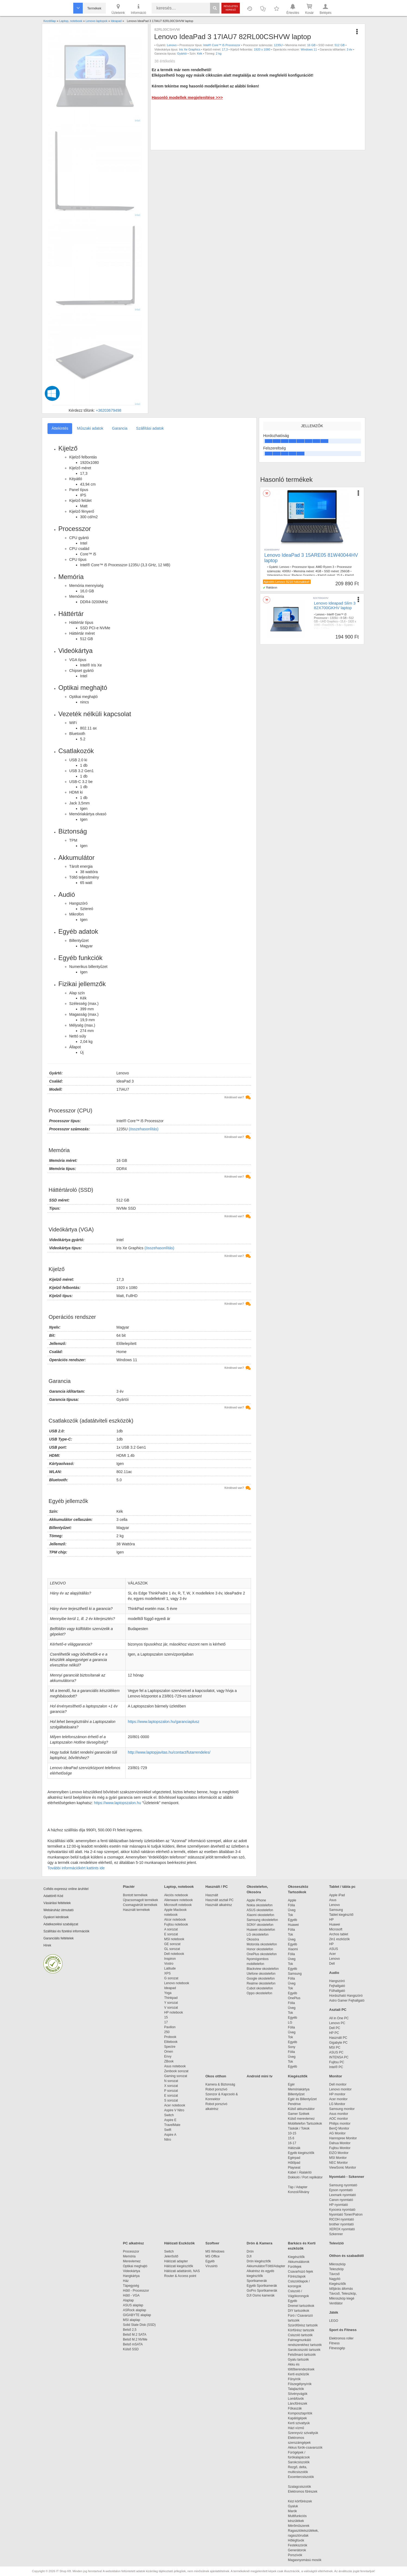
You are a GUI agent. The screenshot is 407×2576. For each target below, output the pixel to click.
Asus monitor (338, 2114)
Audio (334, 1973)
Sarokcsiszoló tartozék (304, 2350)
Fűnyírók (294, 2379)
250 (167, 2032)
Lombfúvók (296, 2399)
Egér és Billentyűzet (302, 2099)
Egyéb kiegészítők (301, 2153)
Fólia (291, 1905)
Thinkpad (170, 1998)
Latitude (170, 1968)
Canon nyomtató (341, 2200)
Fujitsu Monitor (340, 2148)
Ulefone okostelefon (261, 1974)
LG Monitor (337, 2104)
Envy (167, 2056)
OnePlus (294, 1998)
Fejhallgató (337, 1986)
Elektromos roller (341, 2338)
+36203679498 (108, 410)
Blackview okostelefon (263, 1969)
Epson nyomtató (341, 2190)
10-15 (292, 2133)
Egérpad (294, 2158)
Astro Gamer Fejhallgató (346, 2000)
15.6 (339, 575)
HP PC (334, 2033)
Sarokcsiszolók (300, 2462)
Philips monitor (340, 2123)
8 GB (344, 618)
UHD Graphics (329, 621)
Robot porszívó (216, 2089)
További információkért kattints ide (76, 1868)
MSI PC (334, 2047)
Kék (199, 53)
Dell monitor (337, 2084)
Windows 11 (309, 49)
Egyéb (292, 1920)
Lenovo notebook (176, 1983)
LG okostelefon (258, 1934)
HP (331, 1919)
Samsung (295, 1974)
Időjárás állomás (341, 2289)
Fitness (334, 2343)
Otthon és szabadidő (346, 2256)
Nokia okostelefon (259, 1905)
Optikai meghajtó (135, 2266)
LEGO (333, 2321)
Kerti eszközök (298, 2374)
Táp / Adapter (297, 2187)
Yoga (167, 1993)
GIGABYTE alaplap (138, 2315)
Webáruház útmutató (58, 1910)
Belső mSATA (133, 2344)
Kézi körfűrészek (302, 2501)
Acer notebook (174, 2105)
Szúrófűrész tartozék (303, 2325)
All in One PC (339, 2018)
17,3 (225, 49)
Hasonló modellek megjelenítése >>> (187, 97)
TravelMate (173, 2125)
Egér (291, 2084)
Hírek (47, 1945)
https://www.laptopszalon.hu (117, 1803)
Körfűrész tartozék (301, 2330)
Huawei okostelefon (261, 1930)
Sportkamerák (257, 2281)
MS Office (212, 2256)
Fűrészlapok (299, 2276)
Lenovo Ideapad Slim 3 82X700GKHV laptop (334, 605)
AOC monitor (338, 2119)
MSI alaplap (131, 2320)
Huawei (293, 1925)
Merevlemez (132, 2261)
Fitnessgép (337, 2348)
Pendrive (294, 2104)
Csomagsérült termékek (140, 1905)
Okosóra (253, 1939)
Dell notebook (174, 1954)
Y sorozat (171, 2003)
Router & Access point (180, 2276)
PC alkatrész (133, 2243)
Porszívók (295, 2555)
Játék (333, 2312)
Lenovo (172, 45)
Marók (296, 2511)
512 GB (340, 45)
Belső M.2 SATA (134, 2334)
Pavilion (170, 2027)
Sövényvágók (300, 2394)
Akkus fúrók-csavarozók (305, 2447)
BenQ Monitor (339, 2128)
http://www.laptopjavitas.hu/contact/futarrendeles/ (169, 1752)
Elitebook (170, 2042)
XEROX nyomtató (342, 2229)
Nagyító (334, 2279)
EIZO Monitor (338, 2153)
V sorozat (171, 2007)
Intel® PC (336, 2067)
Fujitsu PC (336, 2062)
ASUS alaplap (134, 2305)
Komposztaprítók (300, 2413)
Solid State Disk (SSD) (139, 2325)
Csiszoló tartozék (300, 2335)
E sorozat (171, 1934)
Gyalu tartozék (298, 2359)
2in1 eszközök (339, 1939)
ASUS (333, 1949)
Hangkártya (131, 2276)
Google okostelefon (261, 1978)
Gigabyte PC (338, 2043)
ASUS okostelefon (260, 1910)
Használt (211, 1895)
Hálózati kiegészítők (178, 2266)
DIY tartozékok (298, 2311)
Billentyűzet (296, 2094)
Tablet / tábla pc (342, 1887)
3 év (349, 49)
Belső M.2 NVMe (136, 2339)
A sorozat (171, 1929)
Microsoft (335, 1929)
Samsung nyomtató (343, 2185)
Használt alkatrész (218, 1905)
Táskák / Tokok (299, 2128)
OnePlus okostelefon (262, 1954)
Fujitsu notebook (176, 1924)
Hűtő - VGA (131, 2295)
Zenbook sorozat (176, 2071)
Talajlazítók (296, 2389)
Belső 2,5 (129, 2330)
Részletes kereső (231, 8)
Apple (292, 1900)
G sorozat (171, 1978)
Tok (290, 1915)
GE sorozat (173, 1944)
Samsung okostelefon (262, 1920)
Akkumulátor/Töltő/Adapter (266, 2266)
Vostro (168, 1963)
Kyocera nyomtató (342, 2210)
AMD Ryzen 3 (325, 566)
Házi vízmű (296, 2428)
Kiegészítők (297, 2076)
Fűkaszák (295, 2408)
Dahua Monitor (340, 2143)
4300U (286, 571)
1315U (334, 618)
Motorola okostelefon (262, 1944)
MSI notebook (174, 1939)
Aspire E (170, 2120)
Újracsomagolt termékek (140, 1900)
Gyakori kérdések (56, 1917)
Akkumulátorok (301, 2262)
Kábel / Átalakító (300, 2172)
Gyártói (182, 53)
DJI (249, 2256)
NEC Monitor (338, 2163)
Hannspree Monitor (343, 2138)
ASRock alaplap (135, 2310)
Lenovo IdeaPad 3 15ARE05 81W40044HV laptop (311, 557)
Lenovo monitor (340, 2089)
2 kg (218, 53)
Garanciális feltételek (58, 1938)
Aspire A (170, 2135)
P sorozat (171, 2091)
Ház (126, 2281)
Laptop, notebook (179, 1887)
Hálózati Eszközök (179, 2243)
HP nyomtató (338, 2205)
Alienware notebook (178, 1900)
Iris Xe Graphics (189, 49)
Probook (170, 2037)
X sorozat (171, 2086)
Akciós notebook (176, 1895)
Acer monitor (338, 2099)
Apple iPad (337, 1895)
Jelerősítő (171, 2256)
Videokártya (131, 2271)
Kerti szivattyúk (299, 2423)
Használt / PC (216, 1887)
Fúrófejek (297, 2267)
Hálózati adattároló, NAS (182, 2271)
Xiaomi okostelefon (260, 1915)
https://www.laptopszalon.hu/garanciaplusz (163, 1721)
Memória (129, 2256)
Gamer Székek (298, 2114)
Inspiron (170, 1959)
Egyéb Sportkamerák (263, 2286)
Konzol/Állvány (298, 2192)
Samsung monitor (342, 2109)
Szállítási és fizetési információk (66, 1931)
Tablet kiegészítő (341, 1915)
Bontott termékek (135, 1895)
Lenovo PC (337, 2023)
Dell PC (334, 2028)
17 (166, 2022)
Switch (169, 2115)
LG (290, 2022)
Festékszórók (297, 2545)
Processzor (131, 2251)
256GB (344, 571)
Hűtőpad (294, 2163)
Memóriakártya (298, 2089)
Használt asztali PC (219, 1900)
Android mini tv (259, 2076)
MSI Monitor (338, 2158)
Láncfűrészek (300, 2403)
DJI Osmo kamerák (261, 2295)
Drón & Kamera (259, 2243)
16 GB (311, 45)
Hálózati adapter (176, 2261)
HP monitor (337, 2094)
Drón (250, 2251)
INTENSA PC (338, 2057)
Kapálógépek (297, 2418)
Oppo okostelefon (259, 1993)
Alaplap (128, 2300)
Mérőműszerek (298, 2526)
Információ (138, 9)
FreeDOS (328, 625)
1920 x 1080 (262, 49)
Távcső (334, 2274)
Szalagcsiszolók (299, 2487)
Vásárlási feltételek (57, 1903)
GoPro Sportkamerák (262, 2290)
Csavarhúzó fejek (303, 2271)
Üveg (291, 1910)
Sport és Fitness (343, 2330)
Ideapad (170, 1988)
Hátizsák (294, 2148)
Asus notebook (175, 2066)
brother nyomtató (341, 2224)
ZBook (169, 2061)
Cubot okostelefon (260, 1988)
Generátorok (297, 2550)
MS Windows (214, 2251)
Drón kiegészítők (259, 2261)
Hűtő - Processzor (136, 2290)
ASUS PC (336, 2052)
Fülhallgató (337, 1991)
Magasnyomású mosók (304, 2560)
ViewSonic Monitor (342, 2167)
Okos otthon (215, 2076)
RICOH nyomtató (341, 2219)
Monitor (335, 2076)
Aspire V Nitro (175, 2110)
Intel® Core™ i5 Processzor (221, 45)
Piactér (129, 1887)
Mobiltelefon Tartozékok (305, 2123)
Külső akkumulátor (301, 2109)
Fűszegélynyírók (301, 2384)
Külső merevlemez (301, 2119)
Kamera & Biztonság (220, 2084)
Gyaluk (299, 2506)
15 (166, 2017)
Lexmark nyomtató (342, 2195)
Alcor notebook (175, 1919)
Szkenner (336, 2234)
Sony (291, 2047)
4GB (318, 571)
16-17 (292, 2143)
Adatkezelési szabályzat (60, 1924)
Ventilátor (336, 2303)
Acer (332, 1954)
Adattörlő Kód (53, 1896)
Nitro (167, 2139)
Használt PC (338, 2038)
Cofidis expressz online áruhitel (65, 1889)
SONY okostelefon (260, 1925)
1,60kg (325, 628)
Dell (332, 1963)
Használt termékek (136, 1910)
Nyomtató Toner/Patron (346, 2214)
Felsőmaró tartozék (302, 2355)
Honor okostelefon (260, 1949)
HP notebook (173, 2012)
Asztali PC (337, 2010)
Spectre (169, 2047)
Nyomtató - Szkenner (346, 2177)
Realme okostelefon (261, 1983)
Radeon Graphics (303, 575)
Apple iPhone (256, 1900)
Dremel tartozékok (304, 2306)
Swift (167, 2130)
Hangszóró (337, 1981)
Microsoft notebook (178, 1905)
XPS (167, 1973)
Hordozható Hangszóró (346, 1996)
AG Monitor (337, 2133)
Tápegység (131, 2286)
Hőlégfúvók (296, 2540)
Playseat (294, 2167)
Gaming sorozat (176, 2076)
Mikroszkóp (337, 2264)
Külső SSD (131, 2349)
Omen (168, 2051)
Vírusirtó (211, 2266)
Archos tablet (338, 1934)
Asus (332, 1900)
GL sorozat (172, 1949)
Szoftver (212, 2243)
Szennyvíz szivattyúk (303, 2433)
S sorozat (171, 2100)
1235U (278, 45)
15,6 (342, 621)
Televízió (336, 2243)
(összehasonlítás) (143, 1129)
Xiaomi (293, 1949)
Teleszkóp (336, 2269)
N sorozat (171, 2081)
